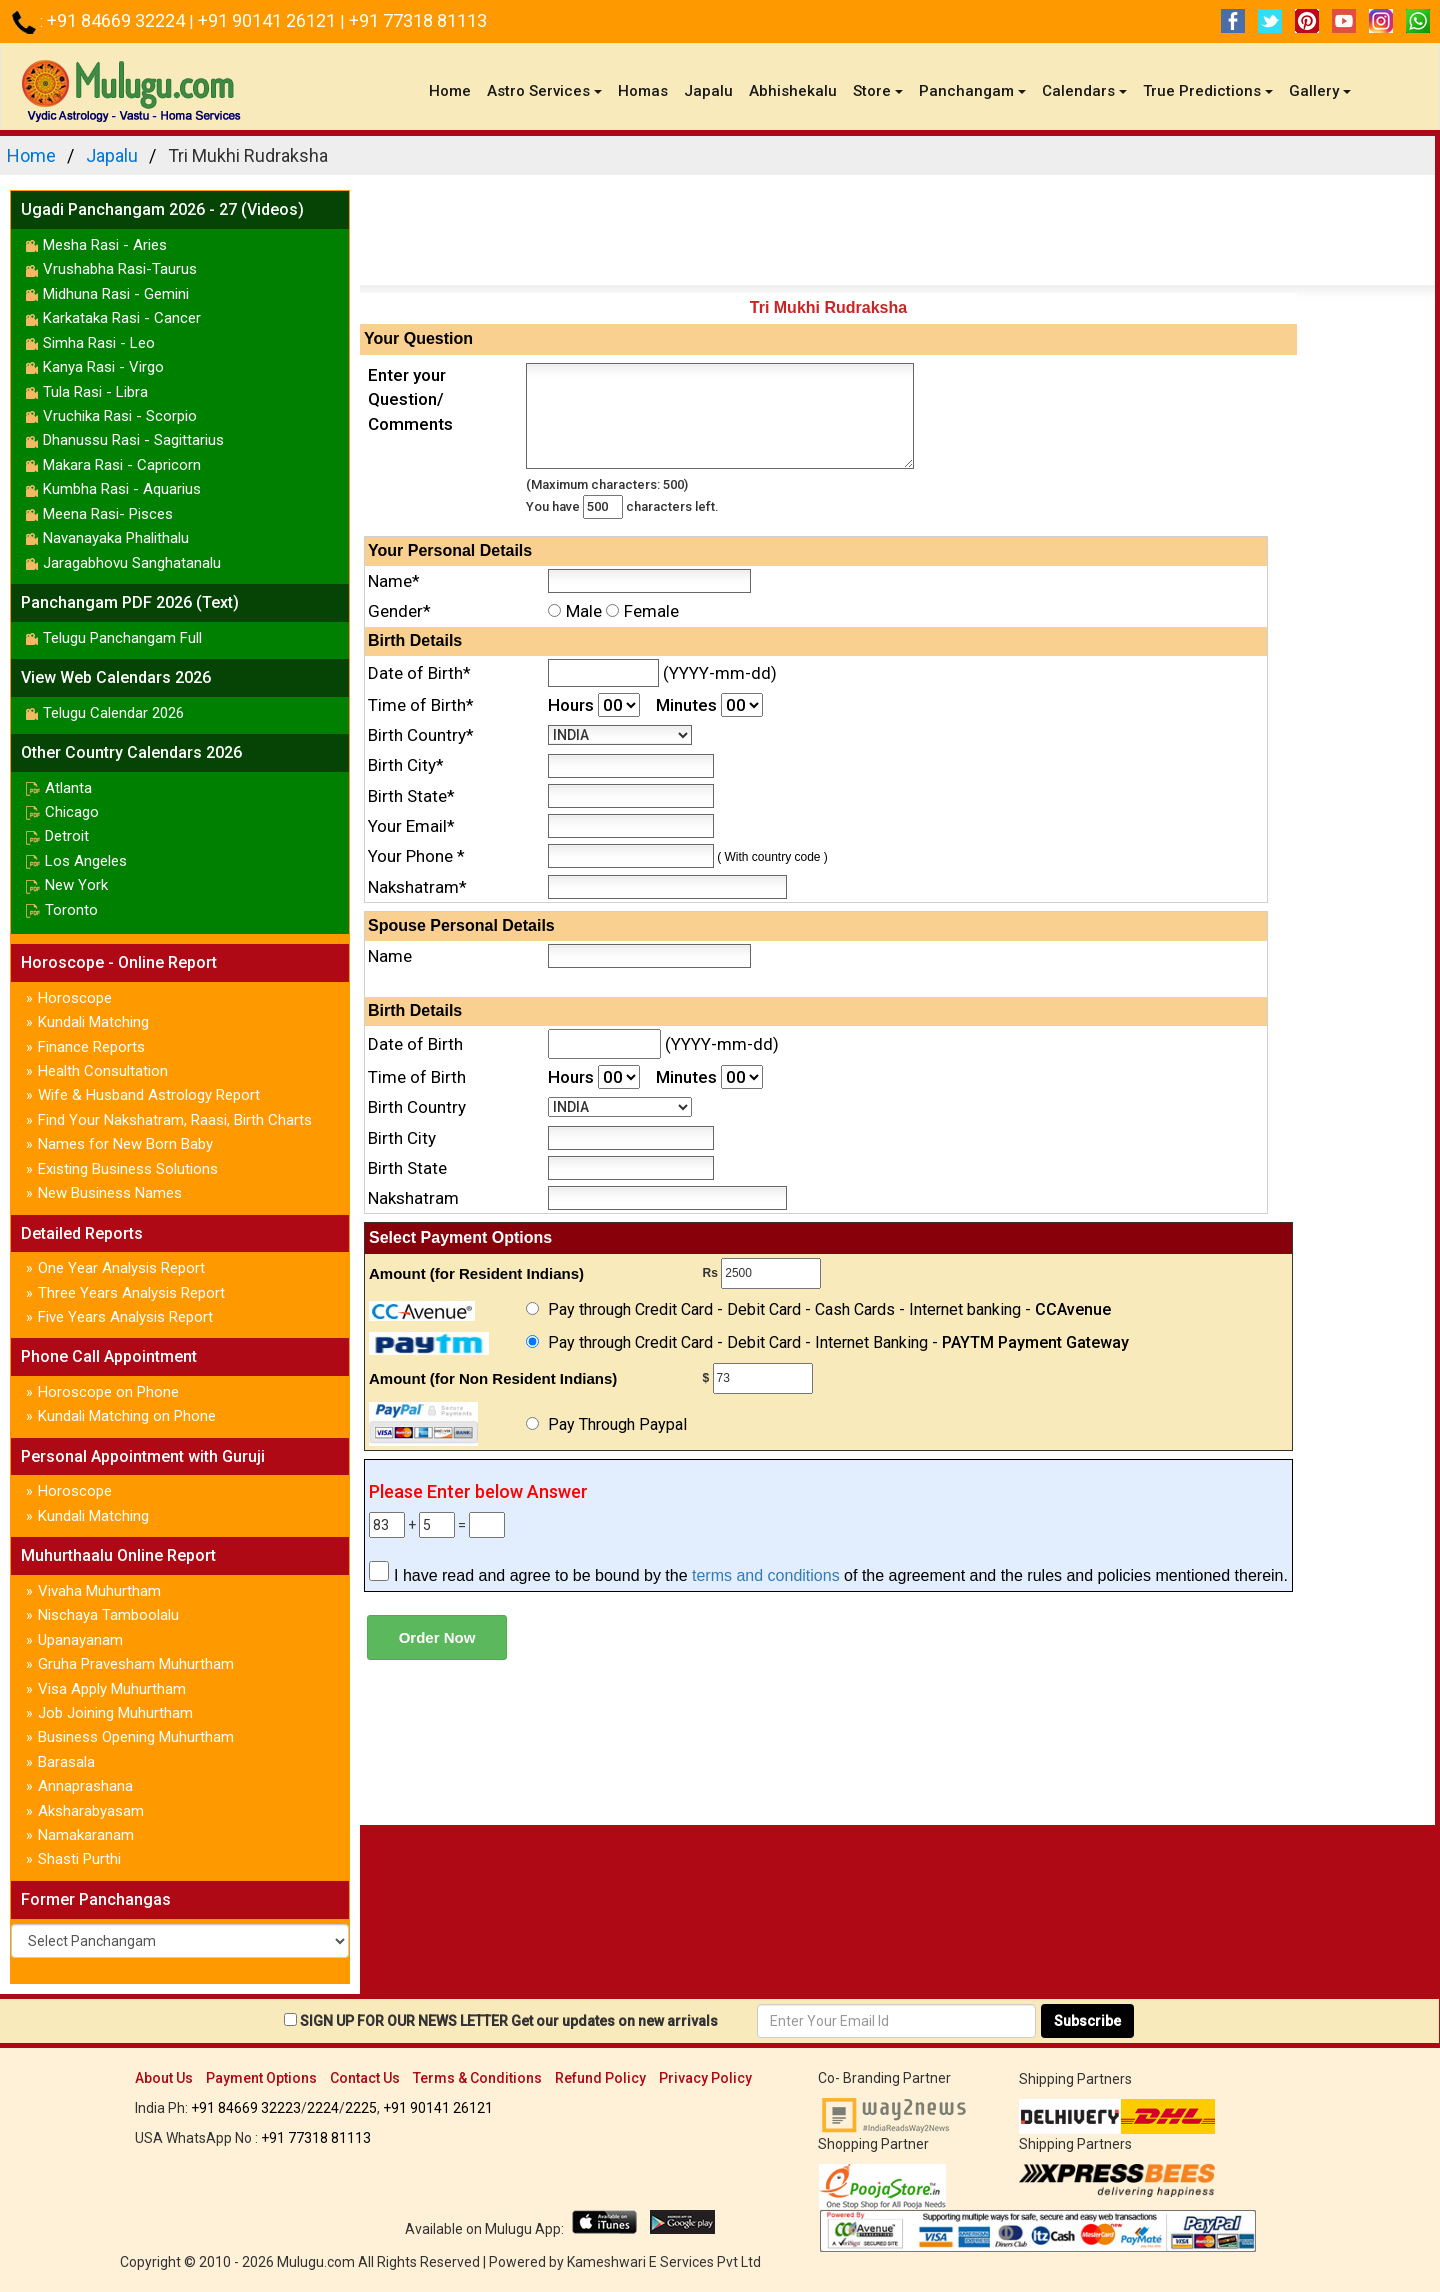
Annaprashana (85, 1786)
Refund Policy (600, 2078)
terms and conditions (766, 1575)
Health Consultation (103, 1071)
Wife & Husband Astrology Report (149, 1095)
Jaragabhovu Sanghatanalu (132, 563)
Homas (643, 91)
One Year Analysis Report (121, 1268)
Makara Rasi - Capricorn (122, 465)
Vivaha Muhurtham (99, 1591)
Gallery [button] (1320, 91)
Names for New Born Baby (125, 1144)
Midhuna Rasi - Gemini (116, 294)
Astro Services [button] (544, 91)
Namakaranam (86, 1835)
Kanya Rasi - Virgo (103, 367)
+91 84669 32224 (118, 20)
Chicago (72, 812)
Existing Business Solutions (128, 1169)
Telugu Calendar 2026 (113, 713)
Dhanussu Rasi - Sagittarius (133, 440)
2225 (361, 2108)
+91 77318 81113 (418, 20)
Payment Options (261, 2078)
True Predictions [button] (1208, 91)
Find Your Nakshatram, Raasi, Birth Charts (175, 1120)
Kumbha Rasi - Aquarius (122, 489)
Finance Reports (91, 1047)
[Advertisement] (897, 235)
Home (454, 90)
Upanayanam (80, 1640)
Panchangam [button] (972, 91)
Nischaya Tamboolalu (108, 1615)
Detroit (67, 836)
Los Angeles (86, 861)
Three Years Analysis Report (131, 1293)
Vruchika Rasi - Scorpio (120, 416)
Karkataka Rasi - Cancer (122, 318)
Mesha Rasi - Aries (105, 245)
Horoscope (75, 998)
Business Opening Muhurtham (136, 1737)
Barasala (66, 1762)
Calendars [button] (1084, 91)
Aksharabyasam (91, 1811)
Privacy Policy (705, 2078)
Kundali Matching (93, 1022)
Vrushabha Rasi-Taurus (120, 269)
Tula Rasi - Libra (95, 392)
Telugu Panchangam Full (122, 638)
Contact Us (365, 2078)
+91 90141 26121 (269, 20)
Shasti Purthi (79, 1859)
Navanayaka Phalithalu (116, 538)
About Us (164, 2078)
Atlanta (68, 788)
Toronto (71, 910)
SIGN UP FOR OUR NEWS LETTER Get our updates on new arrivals (509, 2021)
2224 (323, 2108)
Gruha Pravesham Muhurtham (136, 1664)
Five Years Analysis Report (125, 1317)
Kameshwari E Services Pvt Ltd (664, 2262)
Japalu (708, 91)
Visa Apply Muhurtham (112, 1689)
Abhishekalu (793, 91)
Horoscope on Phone (108, 1392)
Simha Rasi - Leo (99, 343)
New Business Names (110, 1193)
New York (76, 885)
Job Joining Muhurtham (115, 1713)
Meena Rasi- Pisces (108, 514)
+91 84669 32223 (246, 2108)
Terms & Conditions (477, 2078)
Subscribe (1087, 2021)
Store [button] (878, 91)
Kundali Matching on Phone (127, 1416)
